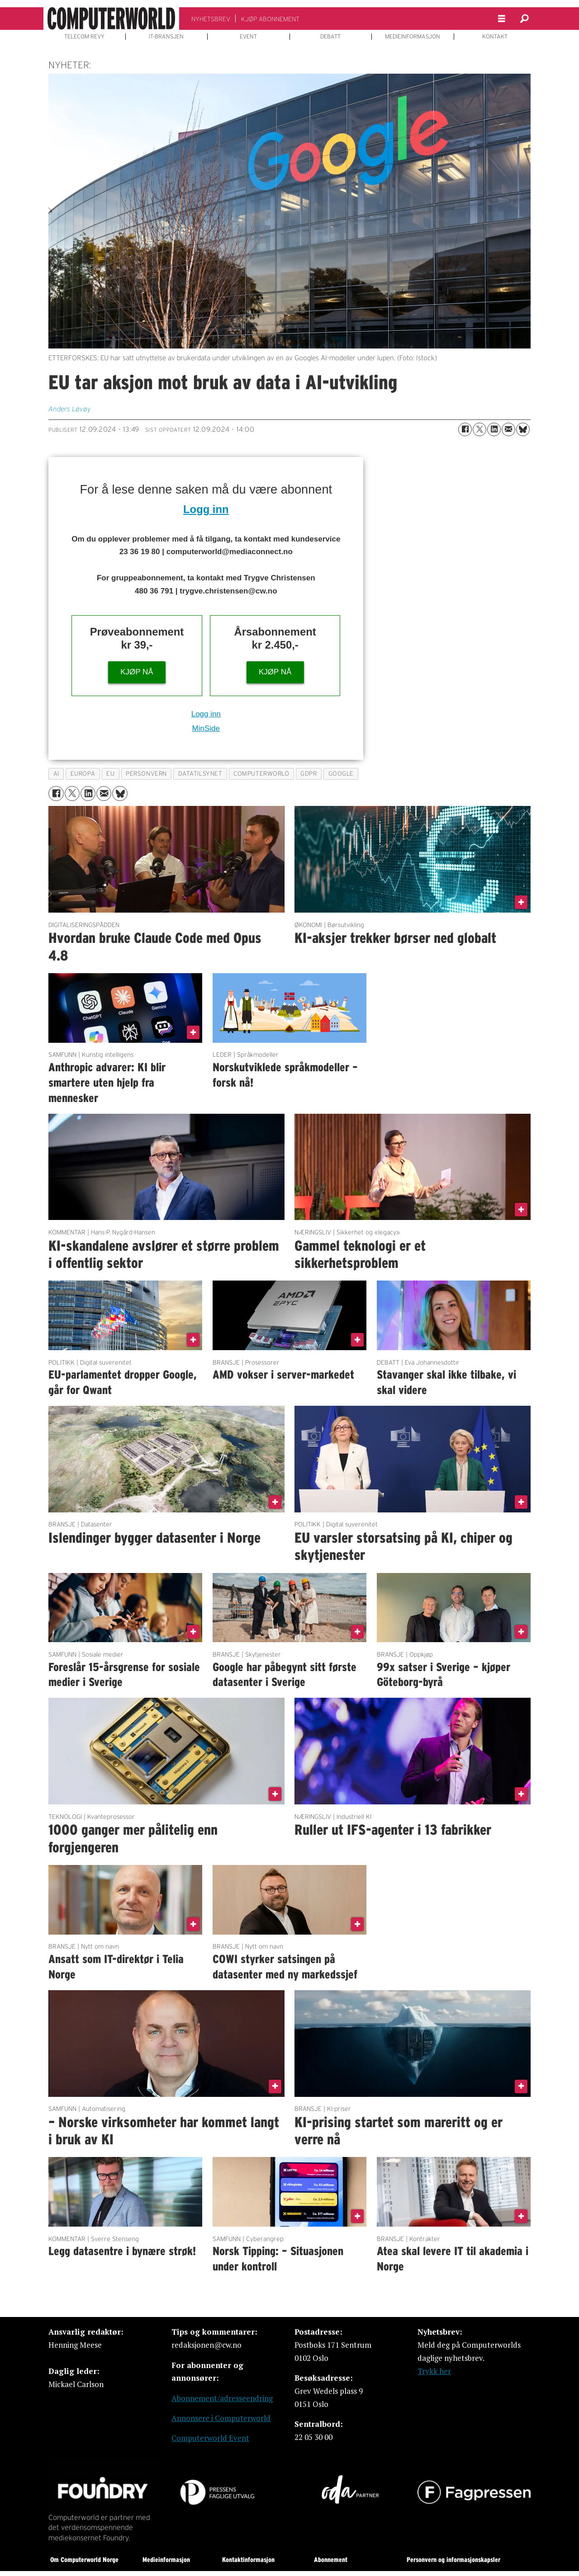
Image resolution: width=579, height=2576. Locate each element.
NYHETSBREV (210, 19)
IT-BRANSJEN (166, 36)
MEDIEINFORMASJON (412, 36)
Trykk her (434, 2371)
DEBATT (330, 36)
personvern (146, 773)
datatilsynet (200, 773)
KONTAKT (495, 36)
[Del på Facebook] (465, 429)
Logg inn (205, 509)
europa (83, 773)
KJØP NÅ (136, 672)
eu (110, 773)
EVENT (248, 36)
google (341, 773)
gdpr (308, 773)
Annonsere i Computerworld (221, 2418)
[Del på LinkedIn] (494, 429)
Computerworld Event (210, 2438)
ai (56, 773)
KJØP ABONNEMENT (270, 19)
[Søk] (524, 18)
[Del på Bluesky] (523, 429)
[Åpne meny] (501, 18)
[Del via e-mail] (508, 429)
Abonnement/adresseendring (222, 2398)
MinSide (206, 728)
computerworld (261, 773)
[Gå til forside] (111, 18)
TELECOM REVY (84, 36)
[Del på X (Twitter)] (479, 429)
